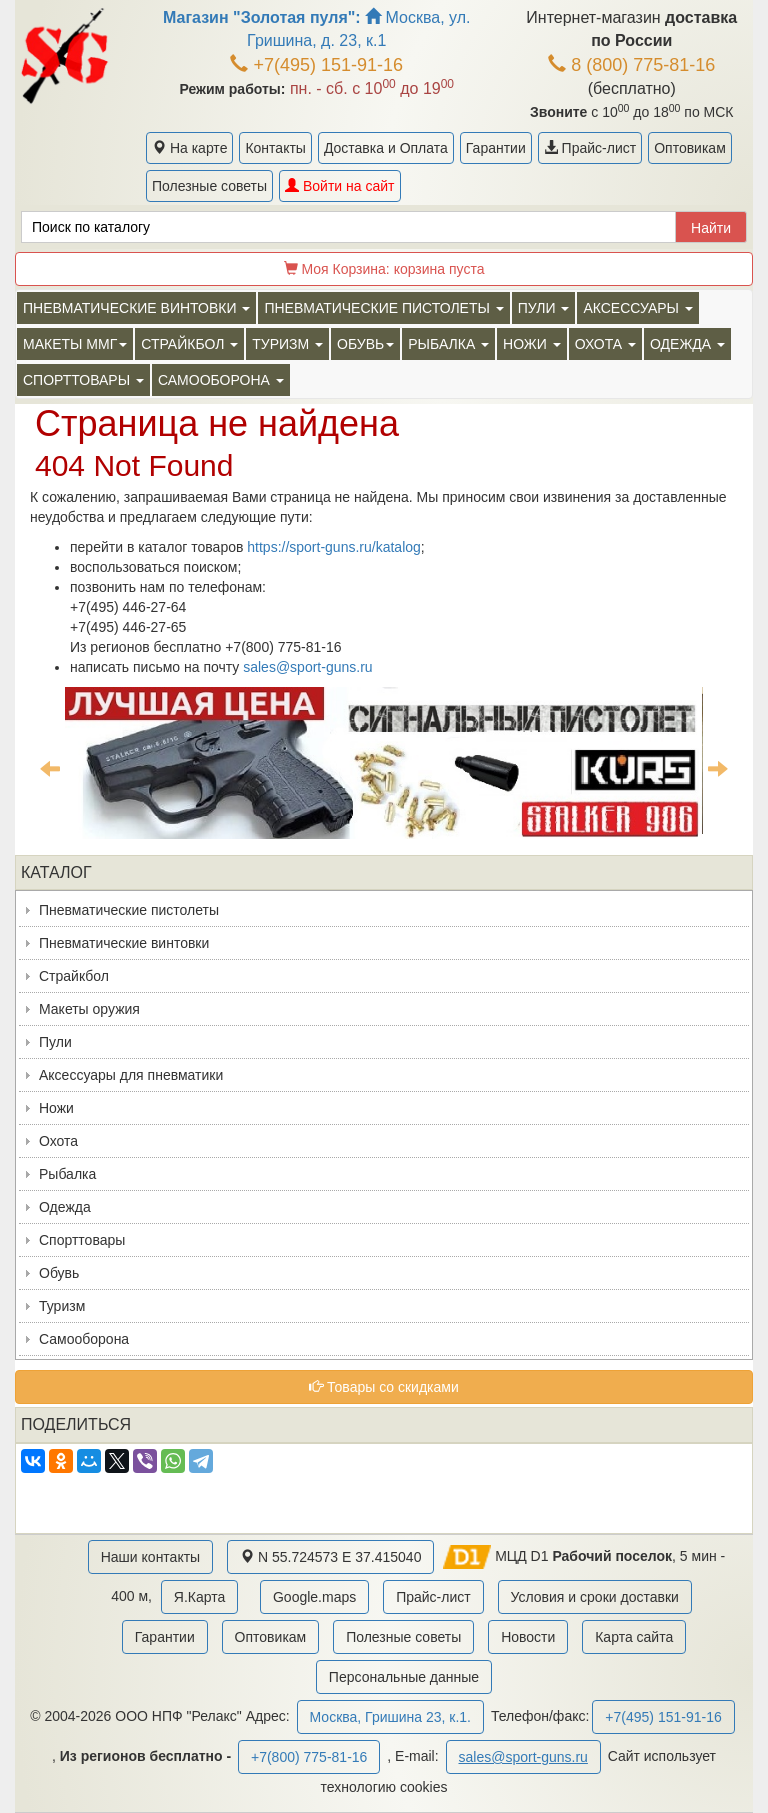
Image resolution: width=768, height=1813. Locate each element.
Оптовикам (690, 148)
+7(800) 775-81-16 (309, 1757)
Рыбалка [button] (448, 344)
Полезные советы (209, 186)
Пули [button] (544, 308)
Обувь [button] (365, 344)
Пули (55, 1042)
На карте (189, 148)
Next (718, 768)
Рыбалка (67, 1174)
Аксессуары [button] (637, 308)
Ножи (56, 1108)
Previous (50, 768)
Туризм (62, 1306)
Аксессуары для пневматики (131, 1075)
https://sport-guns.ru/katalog (334, 547)
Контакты (275, 148)
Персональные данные (404, 1677)
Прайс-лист (590, 148)
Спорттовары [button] (83, 380)
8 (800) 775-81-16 (631, 65)
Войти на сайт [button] (339, 186)
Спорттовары (82, 1240)
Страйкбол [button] (189, 344)
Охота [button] (605, 344)
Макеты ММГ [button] (75, 344)
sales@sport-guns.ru (307, 667)
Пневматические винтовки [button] (136, 308)
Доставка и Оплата (386, 148)
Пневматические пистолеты (129, 910)
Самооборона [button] (221, 380)
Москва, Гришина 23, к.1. (390, 1717)
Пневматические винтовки (124, 943)
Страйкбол (74, 976)
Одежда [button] (687, 344)
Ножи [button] (532, 344)
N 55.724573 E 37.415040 (330, 1557)
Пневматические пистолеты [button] (383, 308)
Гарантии (496, 148)
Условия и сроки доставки (595, 1597)
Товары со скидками (384, 1387)
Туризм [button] (287, 344)
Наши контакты (150, 1557)
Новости (528, 1637)
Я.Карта (199, 1597)
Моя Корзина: (384, 269)
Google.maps (314, 1597)
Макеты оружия (89, 1009)
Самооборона (84, 1339)
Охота (58, 1141)
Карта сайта (634, 1637)
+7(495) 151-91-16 (316, 65)
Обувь (59, 1273)
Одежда (65, 1207)
